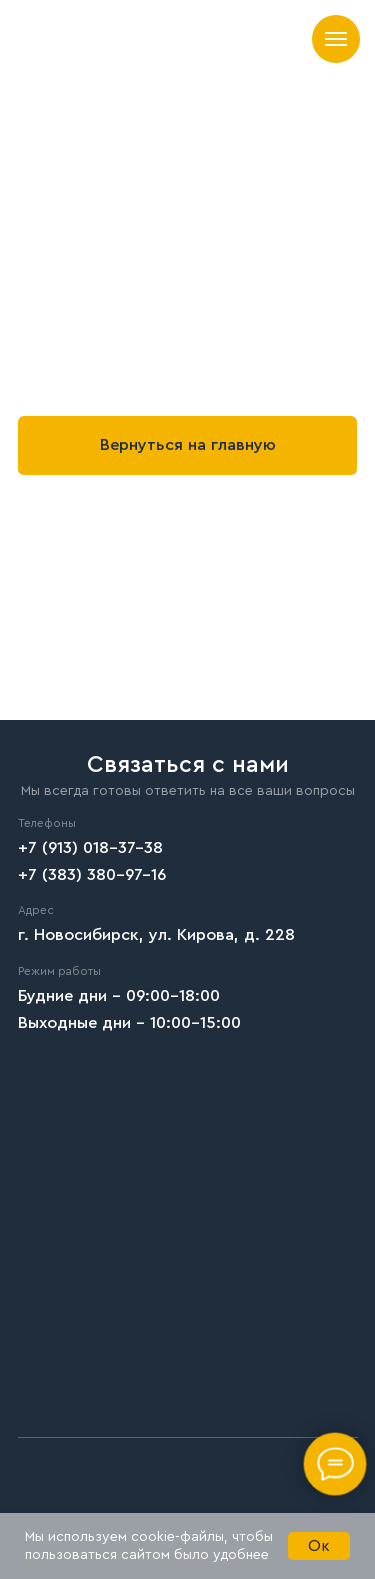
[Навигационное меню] (336, 39)
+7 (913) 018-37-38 (90, 848)
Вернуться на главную (188, 445)
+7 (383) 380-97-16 (92, 875)
